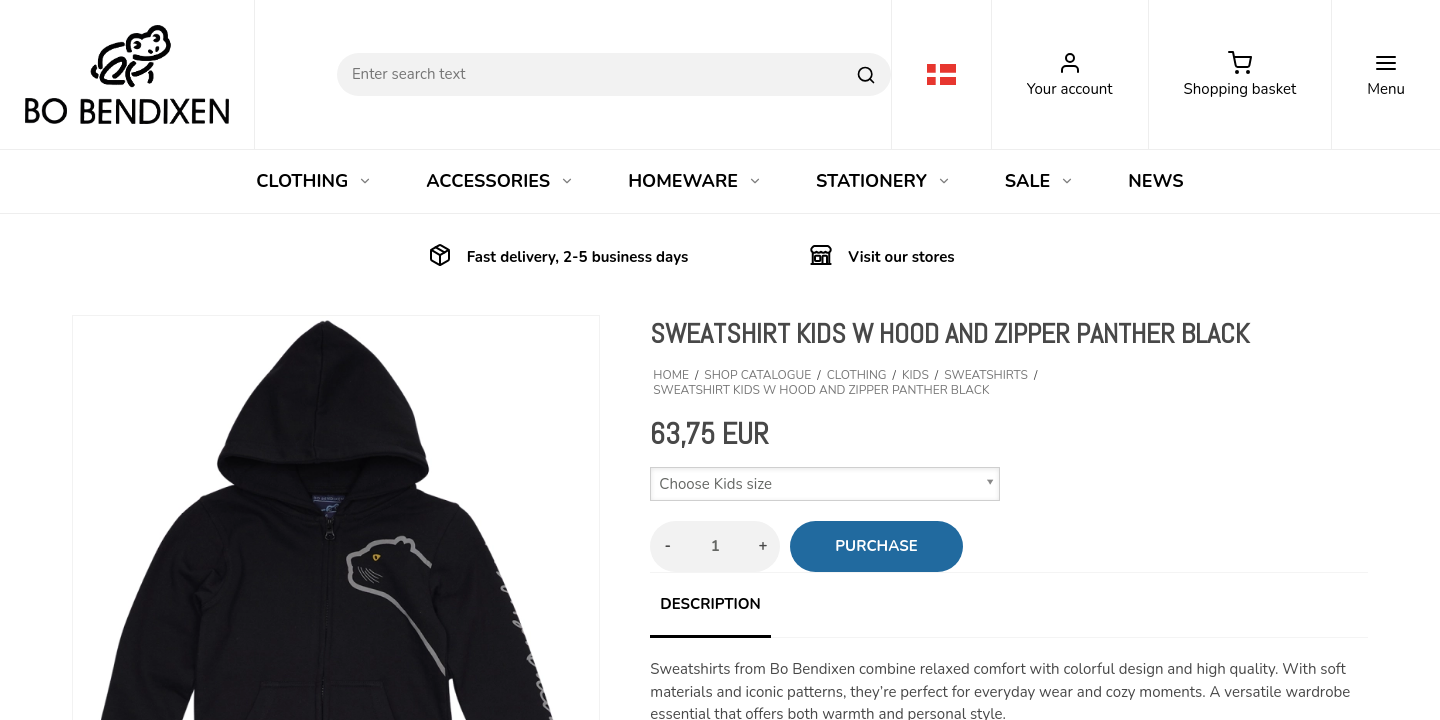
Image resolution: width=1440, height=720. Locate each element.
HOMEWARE (695, 181)
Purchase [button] (876, 546)
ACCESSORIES (500, 181)
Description (710, 604)
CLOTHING (314, 181)
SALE (1040, 181)
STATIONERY (883, 181)
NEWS (1155, 181)
